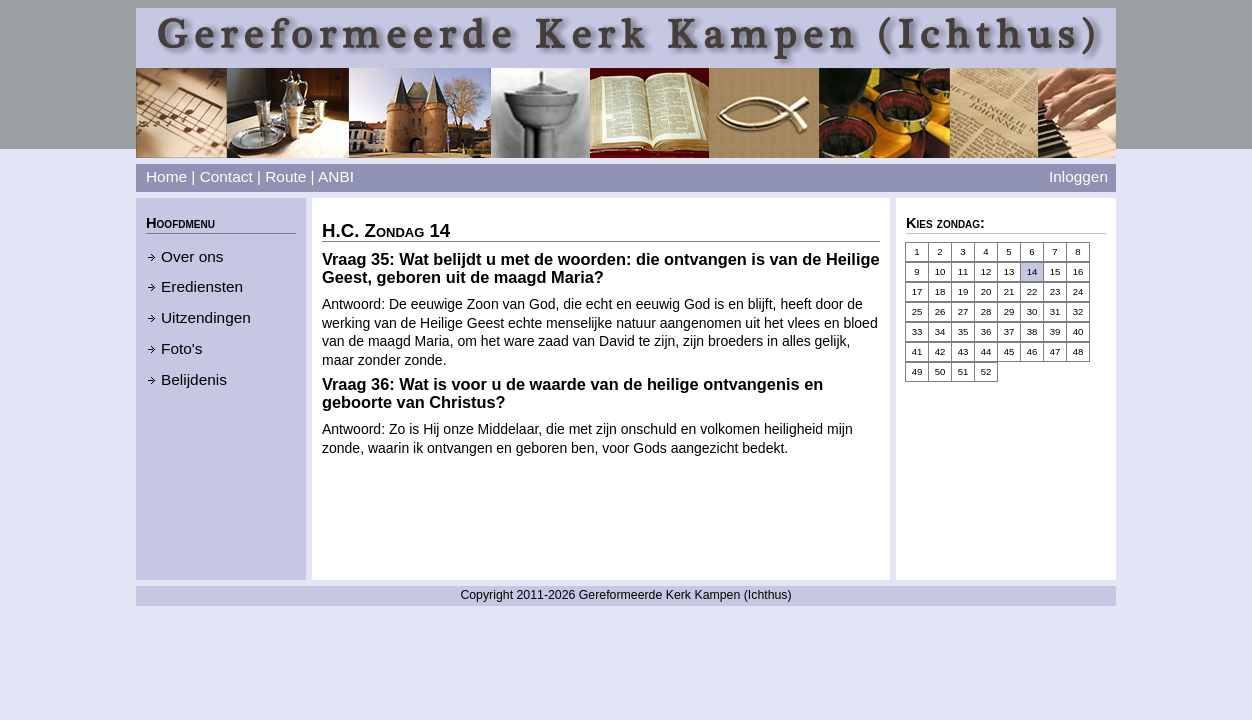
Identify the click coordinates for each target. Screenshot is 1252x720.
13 (1009, 271)
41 (917, 351)
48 (1078, 351)
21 (1009, 291)
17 (917, 291)
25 (917, 311)
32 (1078, 311)
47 (1055, 351)
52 (986, 371)
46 (1032, 351)
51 (963, 371)
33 (917, 331)
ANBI (336, 176)
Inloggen (1078, 176)
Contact (226, 176)
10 (940, 271)
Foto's (181, 348)
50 (940, 371)
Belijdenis (194, 379)
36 (986, 331)
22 (1032, 291)
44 (986, 351)
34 (940, 331)
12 (986, 271)
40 (1078, 331)
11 (963, 271)
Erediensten (202, 286)
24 (1078, 291)
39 (1055, 331)
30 (1032, 311)
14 (1032, 271)
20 (986, 291)
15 (1055, 271)
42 (940, 351)
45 (1009, 351)
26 (940, 311)
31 (1055, 311)
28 (986, 311)
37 (1009, 331)
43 (963, 351)
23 (1055, 291)
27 (963, 311)
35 (963, 331)
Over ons (192, 256)
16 (1078, 271)
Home (166, 176)
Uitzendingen (206, 317)
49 (917, 371)
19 (963, 291)
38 (1032, 331)
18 (940, 291)
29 (1009, 311)
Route (285, 176)
